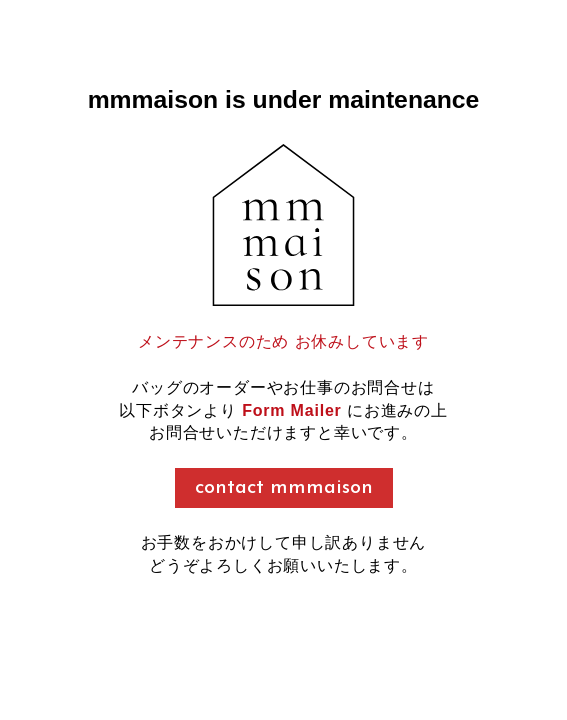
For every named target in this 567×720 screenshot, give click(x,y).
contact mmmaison (284, 488)
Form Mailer (292, 410)
